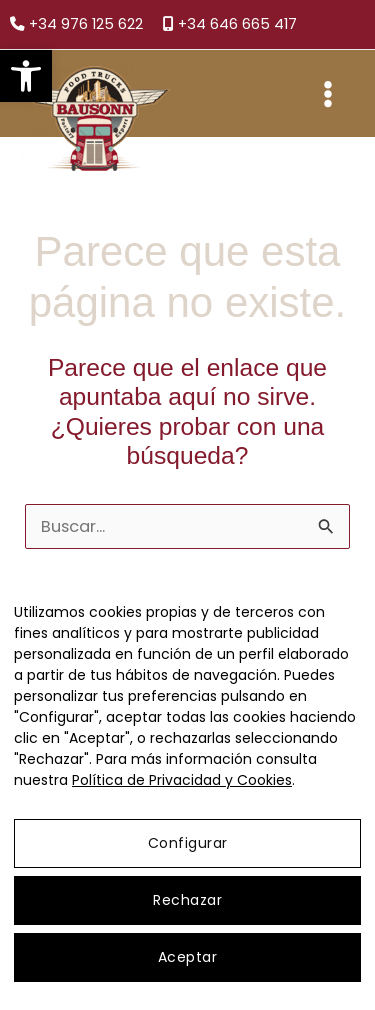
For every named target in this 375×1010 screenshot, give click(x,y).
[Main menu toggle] (327, 93)
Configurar (188, 843)
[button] (26, 76)
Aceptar (188, 957)
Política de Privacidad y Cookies (182, 780)
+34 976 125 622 (76, 24)
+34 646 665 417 (230, 24)
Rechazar (187, 900)
